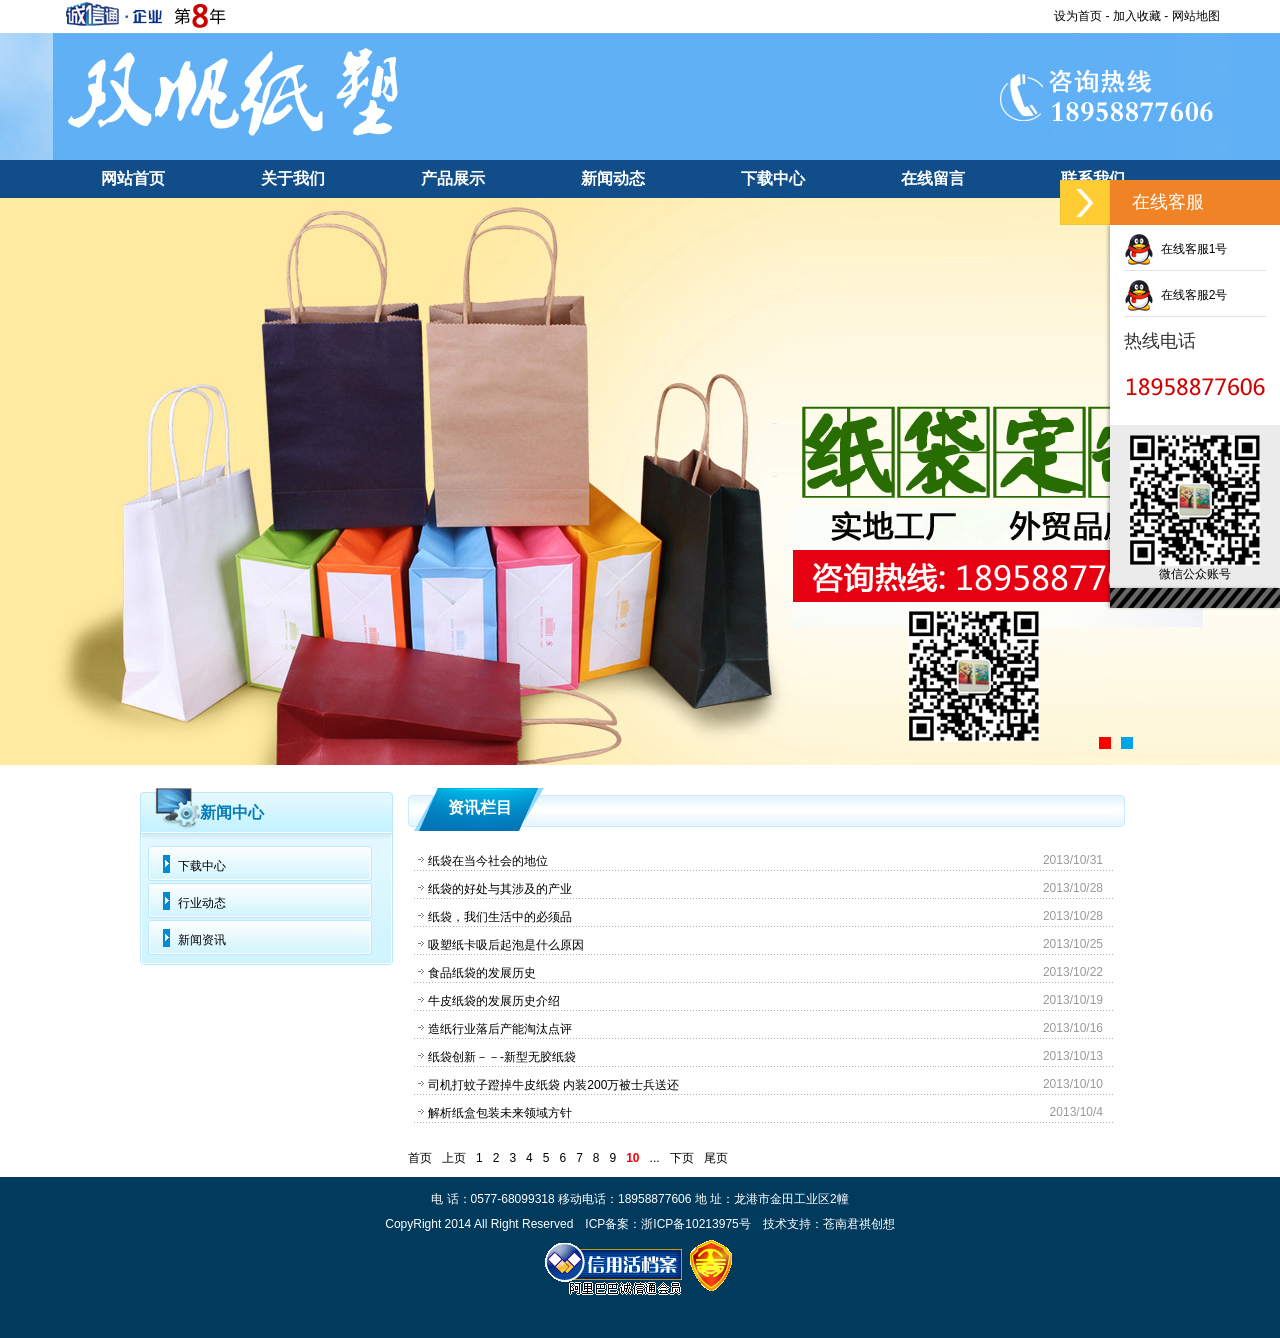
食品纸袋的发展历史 (482, 973)
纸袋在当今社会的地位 (488, 861)
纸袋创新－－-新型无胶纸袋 (502, 1057)
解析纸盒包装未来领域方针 (500, 1113)
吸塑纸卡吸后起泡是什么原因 (506, 945)
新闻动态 (613, 178)
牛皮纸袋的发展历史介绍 (494, 1001)
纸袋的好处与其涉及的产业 (500, 889)
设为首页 (1078, 16)
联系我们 (1093, 178)
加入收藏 (1137, 16)
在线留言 (933, 178)
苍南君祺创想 (859, 1224)
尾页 (716, 1158)
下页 (682, 1158)
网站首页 (133, 178)
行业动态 (202, 903)
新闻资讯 (202, 940)
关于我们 (293, 178)
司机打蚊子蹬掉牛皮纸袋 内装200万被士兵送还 (553, 1085)
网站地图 (1196, 16)
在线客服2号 (1175, 295)
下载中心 (773, 178)
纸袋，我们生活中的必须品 (500, 917)
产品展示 (453, 178)
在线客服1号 (1175, 249)
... (655, 1158)
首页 (420, 1158)
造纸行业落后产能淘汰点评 (500, 1029)
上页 (454, 1158)
